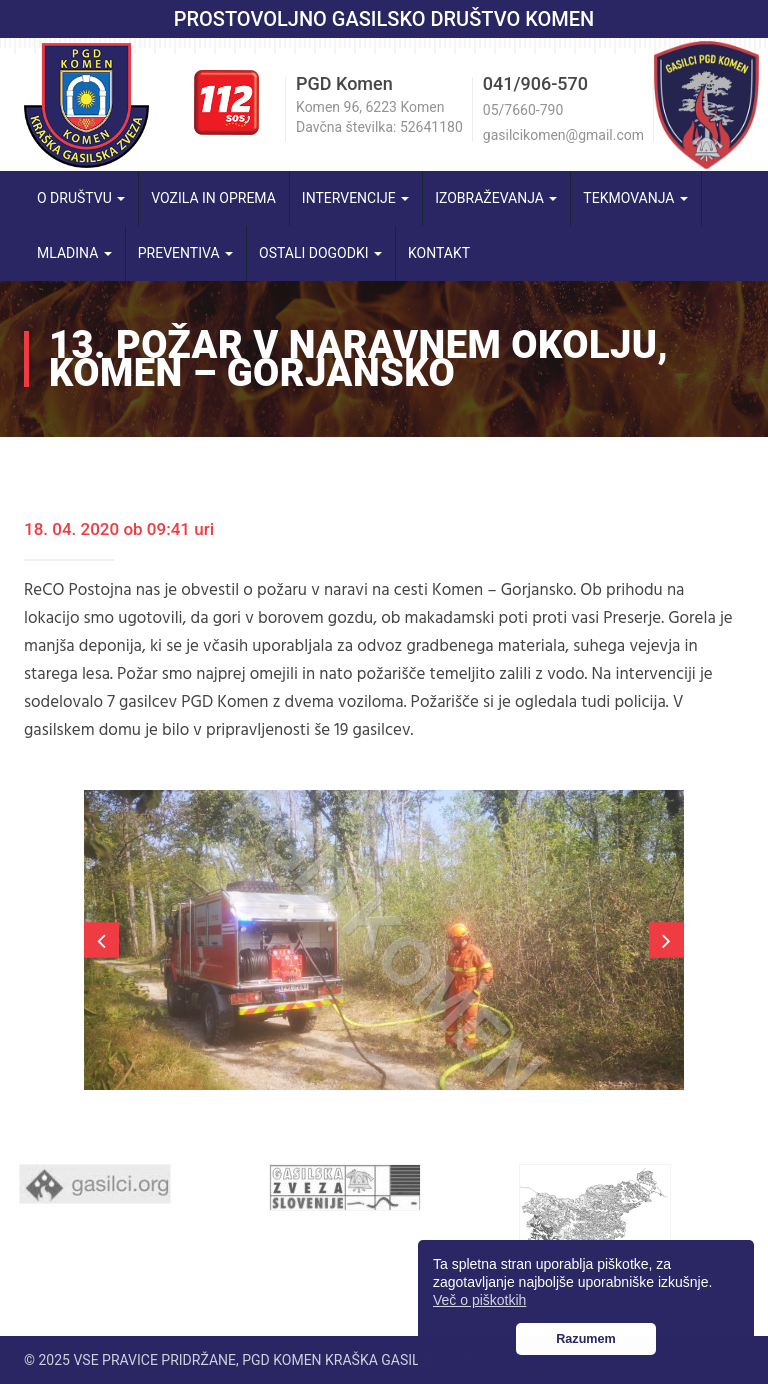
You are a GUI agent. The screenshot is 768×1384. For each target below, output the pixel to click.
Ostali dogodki (320, 253)
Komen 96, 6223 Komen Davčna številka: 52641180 (379, 117)
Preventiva (185, 253)
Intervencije (355, 198)
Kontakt (439, 253)
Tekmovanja (635, 198)
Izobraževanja (496, 198)
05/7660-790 (523, 110)
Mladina (74, 253)
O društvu (81, 198)
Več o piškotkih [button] (479, 1300)
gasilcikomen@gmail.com (563, 135)
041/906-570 (535, 83)
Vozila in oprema (213, 198)
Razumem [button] (586, 1339)
